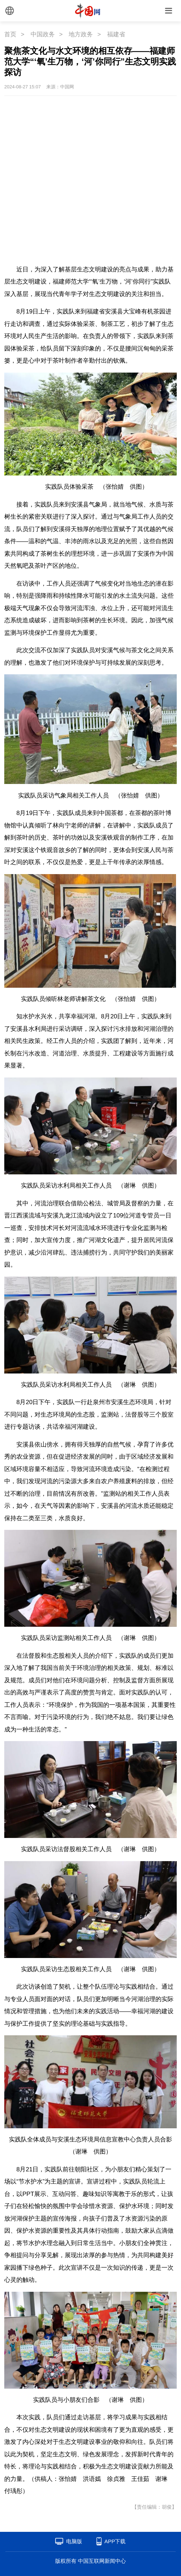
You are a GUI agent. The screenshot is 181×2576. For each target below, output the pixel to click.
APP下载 (115, 2541)
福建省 (116, 34)
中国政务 (43, 34)
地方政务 (81, 34)
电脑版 (74, 2541)
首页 (10, 34)
